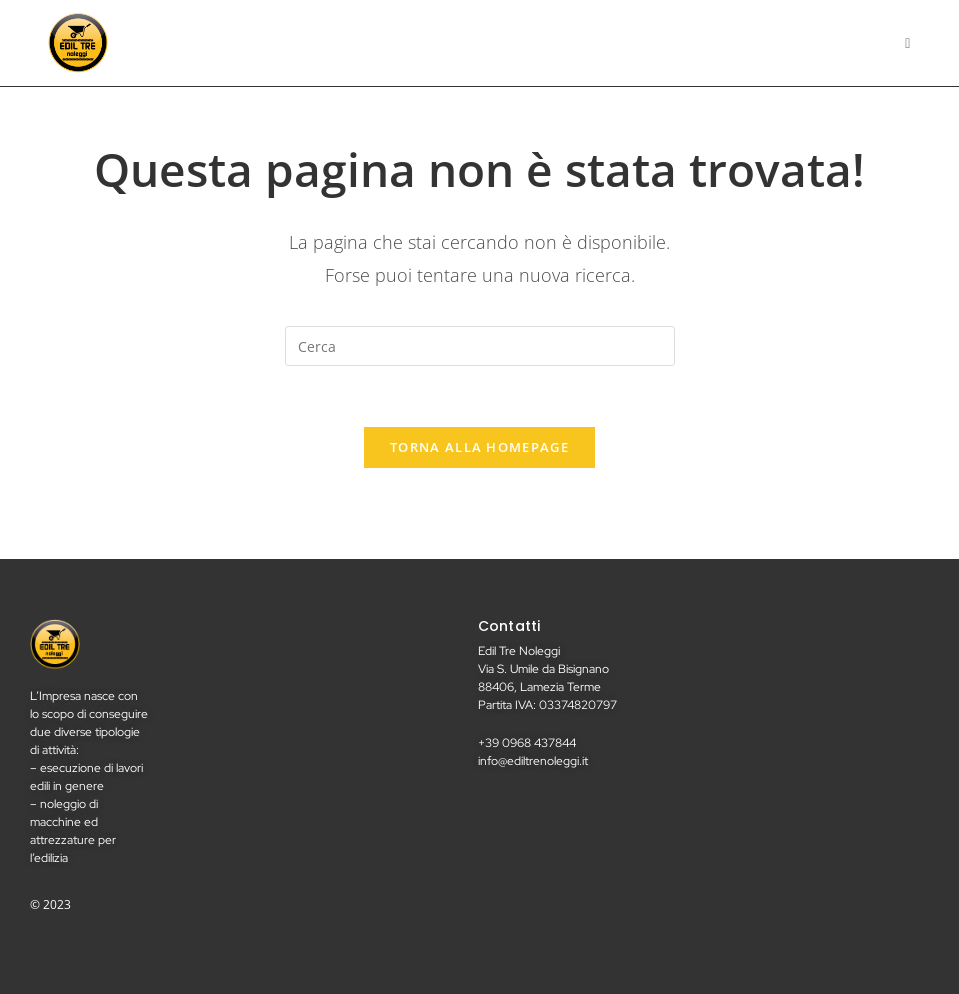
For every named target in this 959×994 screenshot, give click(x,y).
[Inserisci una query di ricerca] (480, 346)
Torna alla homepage (479, 447)
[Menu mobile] (908, 43)
